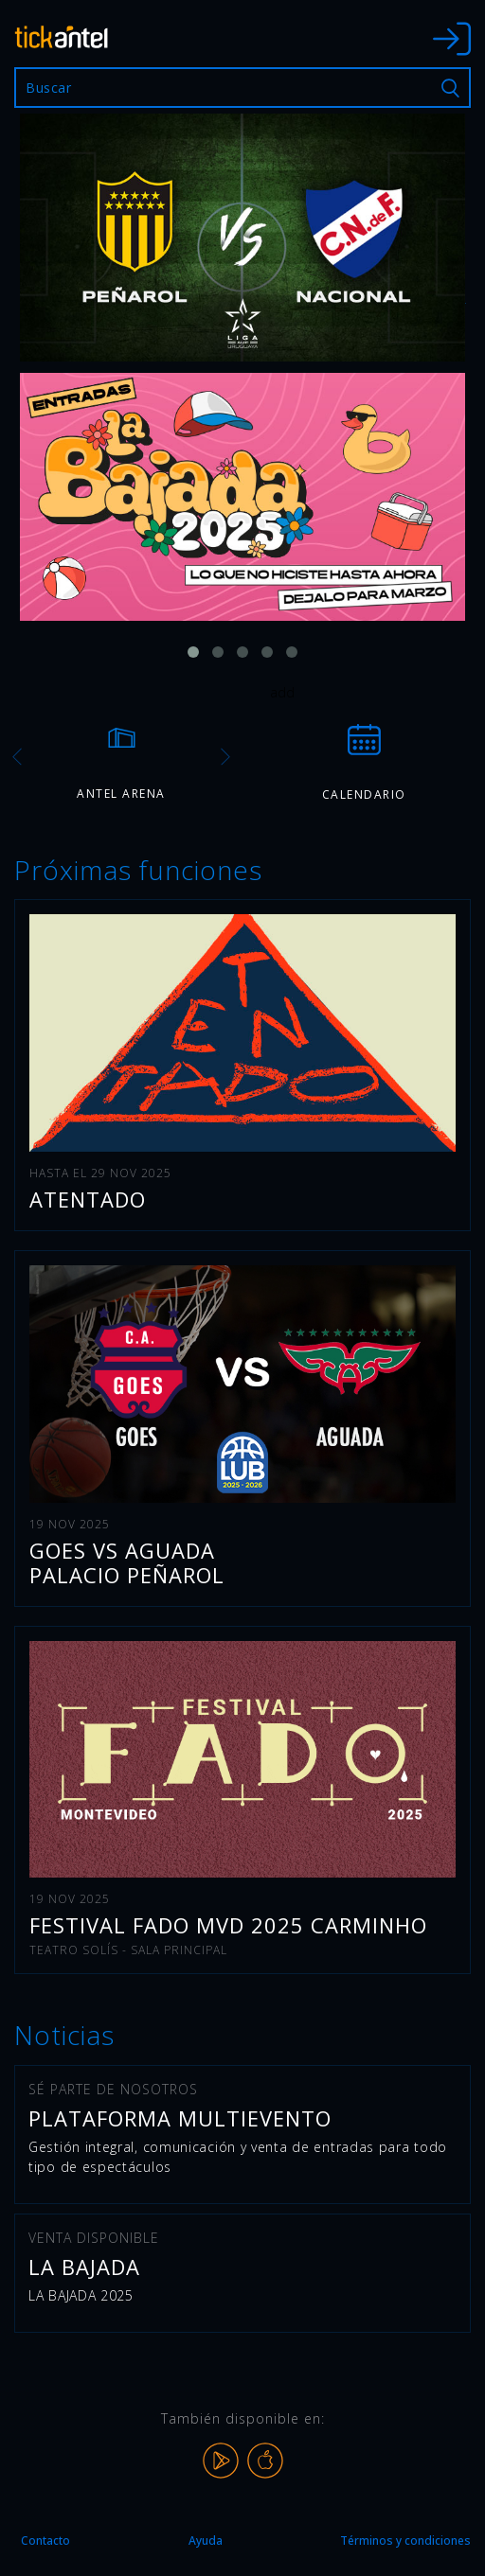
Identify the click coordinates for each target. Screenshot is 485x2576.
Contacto (45, 2540)
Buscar (449, 88)
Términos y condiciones (405, 2540)
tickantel (61, 37)
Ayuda (206, 2540)
